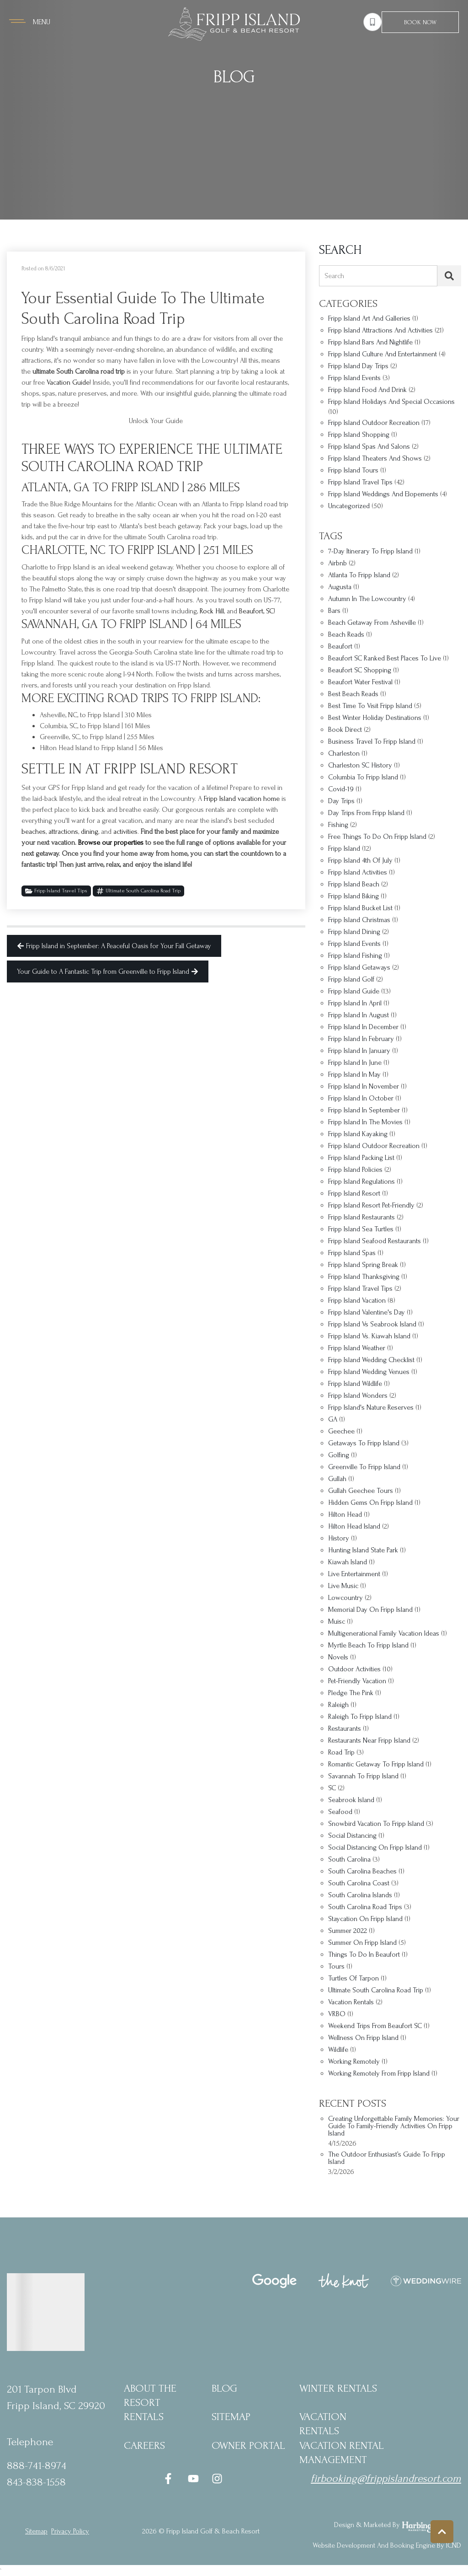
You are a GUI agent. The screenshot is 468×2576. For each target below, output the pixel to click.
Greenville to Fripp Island (364, 1467)
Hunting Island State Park (363, 1550)
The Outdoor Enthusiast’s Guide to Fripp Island (386, 2158)
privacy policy (70, 2531)
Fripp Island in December (363, 1027)
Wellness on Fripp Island (363, 2038)
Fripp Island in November (363, 1086)
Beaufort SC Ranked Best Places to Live (384, 658)
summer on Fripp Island (362, 1943)
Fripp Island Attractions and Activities (380, 330)
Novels (338, 1657)
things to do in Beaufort (364, 1955)
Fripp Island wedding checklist (371, 1360)
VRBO (337, 2014)
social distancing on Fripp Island (375, 1848)
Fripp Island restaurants (361, 1217)
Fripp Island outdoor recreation (374, 1146)
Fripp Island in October (361, 1098)
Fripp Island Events (354, 378)
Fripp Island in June (355, 1063)
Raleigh (338, 1705)
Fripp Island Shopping (358, 435)
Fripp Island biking (353, 896)
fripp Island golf (351, 979)
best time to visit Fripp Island (370, 706)
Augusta (339, 587)
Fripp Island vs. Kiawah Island (369, 1336)
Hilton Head (345, 1515)
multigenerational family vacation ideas (383, 1633)
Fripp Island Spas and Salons (369, 447)
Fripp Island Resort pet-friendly (371, 1205)
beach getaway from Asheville (372, 623)
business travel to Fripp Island (371, 742)
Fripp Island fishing (355, 956)
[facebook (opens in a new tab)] (170, 2479)
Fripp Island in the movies (365, 1122)
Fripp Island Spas (352, 1253)
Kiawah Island (347, 1562)
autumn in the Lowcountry (367, 599)
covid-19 (341, 789)
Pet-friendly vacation (357, 1681)
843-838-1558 (36, 2482)
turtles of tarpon (353, 1978)
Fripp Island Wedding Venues (369, 1372)
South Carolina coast (358, 1883)
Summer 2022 (347, 1931)
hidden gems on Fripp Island (370, 1503)
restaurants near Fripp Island (369, 1740)
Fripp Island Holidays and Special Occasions (391, 402)
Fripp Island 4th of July (360, 860)
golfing (338, 1455)
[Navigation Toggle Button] (29, 22)
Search (334, 276)
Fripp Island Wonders (358, 1396)
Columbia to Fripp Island (363, 777)
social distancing (352, 1836)
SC (332, 1788)
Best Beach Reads (353, 694)
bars (334, 611)
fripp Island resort (354, 1193)
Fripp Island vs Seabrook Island (372, 1324)
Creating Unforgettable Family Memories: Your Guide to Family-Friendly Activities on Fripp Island (393, 2126)
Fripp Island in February (361, 1039)
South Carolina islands (360, 1895)
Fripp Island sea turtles (361, 1229)
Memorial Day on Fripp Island (370, 1610)
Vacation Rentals (322, 2423)
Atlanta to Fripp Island (359, 575)
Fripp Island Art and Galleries (369, 318)
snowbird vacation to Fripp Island (376, 1824)
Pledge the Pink (350, 1693)
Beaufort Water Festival (360, 682)
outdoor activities (354, 1669)
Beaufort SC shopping (359, 670)
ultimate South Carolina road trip (138, 891)
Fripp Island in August (358, 1015)
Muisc (336, 1622)
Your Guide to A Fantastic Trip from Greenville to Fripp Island (107, 971)
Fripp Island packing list (361, 1158)
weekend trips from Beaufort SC (375, 2026)
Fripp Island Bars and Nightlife (370, 342)
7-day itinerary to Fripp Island (370, 551)
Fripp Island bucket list (360, 908)
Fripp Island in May (354, 1075)
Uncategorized (349, 506)
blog (224, 2388)
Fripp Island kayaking (358, 1134)
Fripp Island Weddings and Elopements (383, 494)
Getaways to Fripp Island (363, 1443)
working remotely (354, 2062)
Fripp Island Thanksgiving (363, 1277)
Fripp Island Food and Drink (367, 390)
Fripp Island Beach (353, 884)
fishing (338, 825)
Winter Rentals (338, 2388)
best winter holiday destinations (374, 718)
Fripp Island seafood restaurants (374, 1241)
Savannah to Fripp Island (363, 1776)
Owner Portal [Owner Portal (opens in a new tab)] (248, 2445)
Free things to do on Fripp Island (377, 837)
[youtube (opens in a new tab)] (193, 2479)
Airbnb (337, 563)
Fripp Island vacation (357, 1300)
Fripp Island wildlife (355, 1384)
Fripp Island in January (359, 1051)
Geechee (341, 1431)
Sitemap (231, 2416)
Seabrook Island (351, 1800)
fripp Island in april (355, 1003)
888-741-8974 (36, 2465)
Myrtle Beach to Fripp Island (368, 1645)
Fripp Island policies (355, 1170)
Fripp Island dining (354, 932)
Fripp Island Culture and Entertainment (382, 354)
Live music (343, 1586)
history (338, 1538)
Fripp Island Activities (357, 872)
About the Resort (150, 2395)
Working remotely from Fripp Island (379, 2073)
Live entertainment (354, 1574)
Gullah (337, 1479)
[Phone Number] (372, 22)
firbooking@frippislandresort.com (386, 2478)
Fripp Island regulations (361, 1182)
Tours (336, 1966)
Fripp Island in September (364, 1110)
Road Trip (341, 1752)
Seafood (340, 1812)
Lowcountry (345, 1598)
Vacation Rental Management (341, 2452)
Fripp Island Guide (353, 991)
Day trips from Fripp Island (366, 813)
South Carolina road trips (365, 1907)
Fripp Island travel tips (360, 1289)
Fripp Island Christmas (359, 920)
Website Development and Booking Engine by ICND (387, 2545)
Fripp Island (344, 849)
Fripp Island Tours (353, 470)
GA (332, 1419)
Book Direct (345, 730)
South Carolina (349, 1859)
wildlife (338, 2050)
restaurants (344, 1729)
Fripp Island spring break (363, 1265)
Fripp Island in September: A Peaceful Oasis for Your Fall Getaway (114, 946)
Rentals (144, 2416)
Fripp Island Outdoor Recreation (374, 423)
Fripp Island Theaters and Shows (375, 458)
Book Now (420, 22)
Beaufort (340, 646)
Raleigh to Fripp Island (360, 1717)
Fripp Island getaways (359, 967)
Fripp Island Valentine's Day (366, 1312)
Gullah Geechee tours (360, 1491)
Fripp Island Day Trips (358, 366)
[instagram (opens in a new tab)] (217, 2479)
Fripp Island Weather (356, 1348)
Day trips (341, 801)
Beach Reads (346, 635)
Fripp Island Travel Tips (56, 891)
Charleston (344, 753)
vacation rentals (351, 2002)
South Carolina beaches (362, 1871)
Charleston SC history (360, 765)
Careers (144, 2445)
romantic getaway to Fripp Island (376, 1764)
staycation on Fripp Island (365, 1919)
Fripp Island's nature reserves (371, 1407)
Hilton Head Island (354, 1526)
